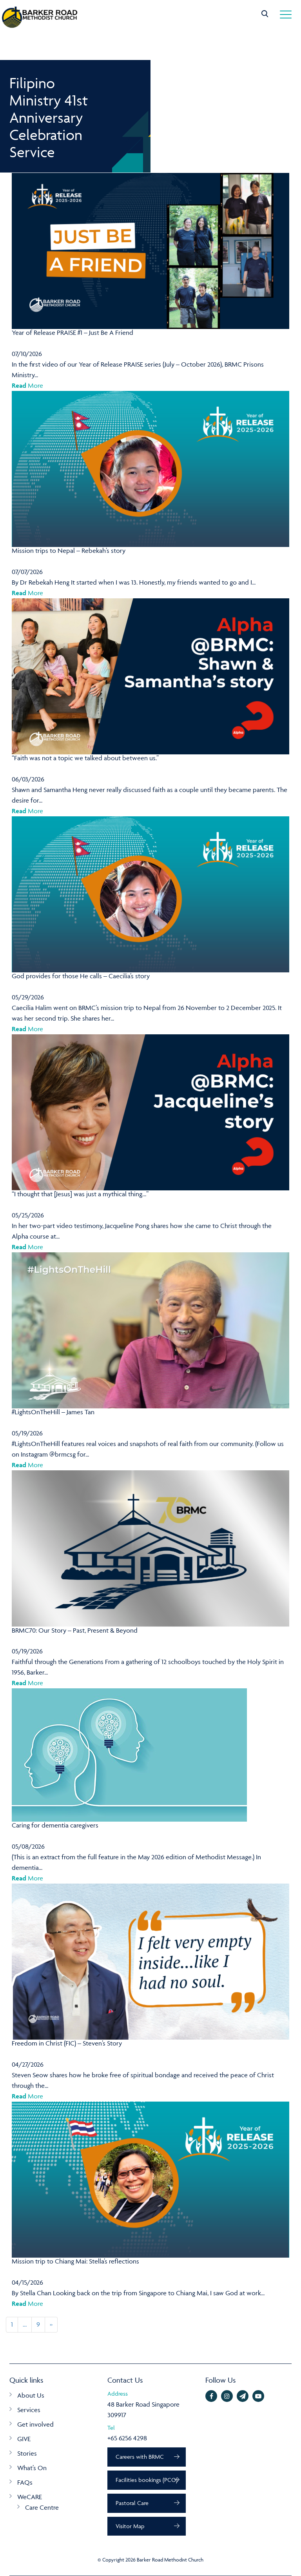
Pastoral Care (132, 2503)
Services (28, 2410)
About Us (30, 2395)
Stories (27, 2453)
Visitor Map (130, 2526)
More (27, 385)
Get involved (35, 2424)
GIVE (24, 2439)
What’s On (32, 2468)
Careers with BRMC (140, 2456)
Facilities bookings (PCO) (147, 2479)
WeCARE (29, 2497)
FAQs (25, 2482)
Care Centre (42, 2507)
